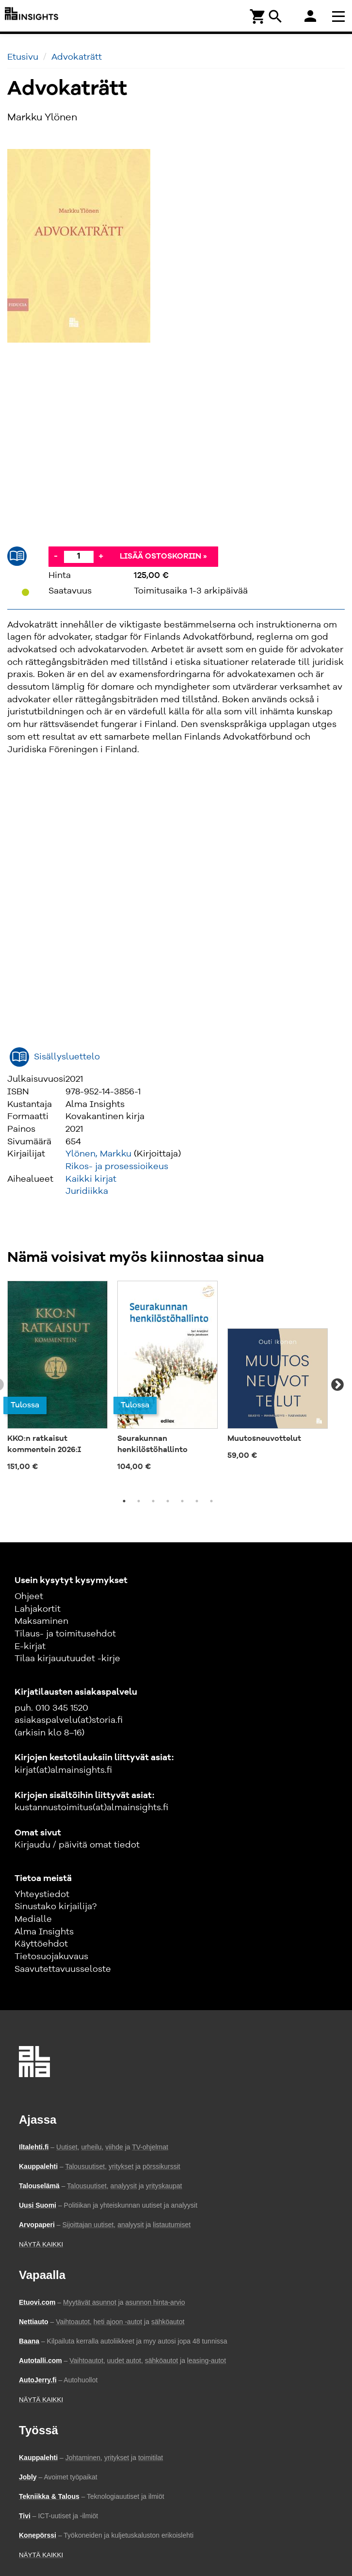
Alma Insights (44, 1932)
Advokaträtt (76, 57)
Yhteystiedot (42, 1894)
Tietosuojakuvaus (51, 1956)
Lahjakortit (38, 1609)
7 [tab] (211, 1501)
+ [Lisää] (100, 556)
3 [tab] (153, 1501)
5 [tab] (182, 1501)
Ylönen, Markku (98, 1154)
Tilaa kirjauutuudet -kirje (67, 1658)
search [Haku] (275, 16)
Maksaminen (41, 1621)
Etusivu (22, 57)
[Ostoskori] (258, 16)
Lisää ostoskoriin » (163, 557)
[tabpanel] (57, 1379)
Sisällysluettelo (67, 1057)
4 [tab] (168, 1501)
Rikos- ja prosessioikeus (116, 1166)
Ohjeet (29, 1596)
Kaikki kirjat (90, 1179)
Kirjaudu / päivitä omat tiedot (77, 1845)
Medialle (33, 1919)
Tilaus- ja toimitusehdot (65, 1634)
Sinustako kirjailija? (55, 1906)
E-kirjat (30, 1646)
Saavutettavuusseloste (63, 1969)
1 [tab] (124, 1501)
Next (337, 1385)
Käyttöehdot (41, 1944)
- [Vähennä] (56, 556)
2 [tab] (139, 1501)
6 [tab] (197, 1501)
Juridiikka (86, 1191)
